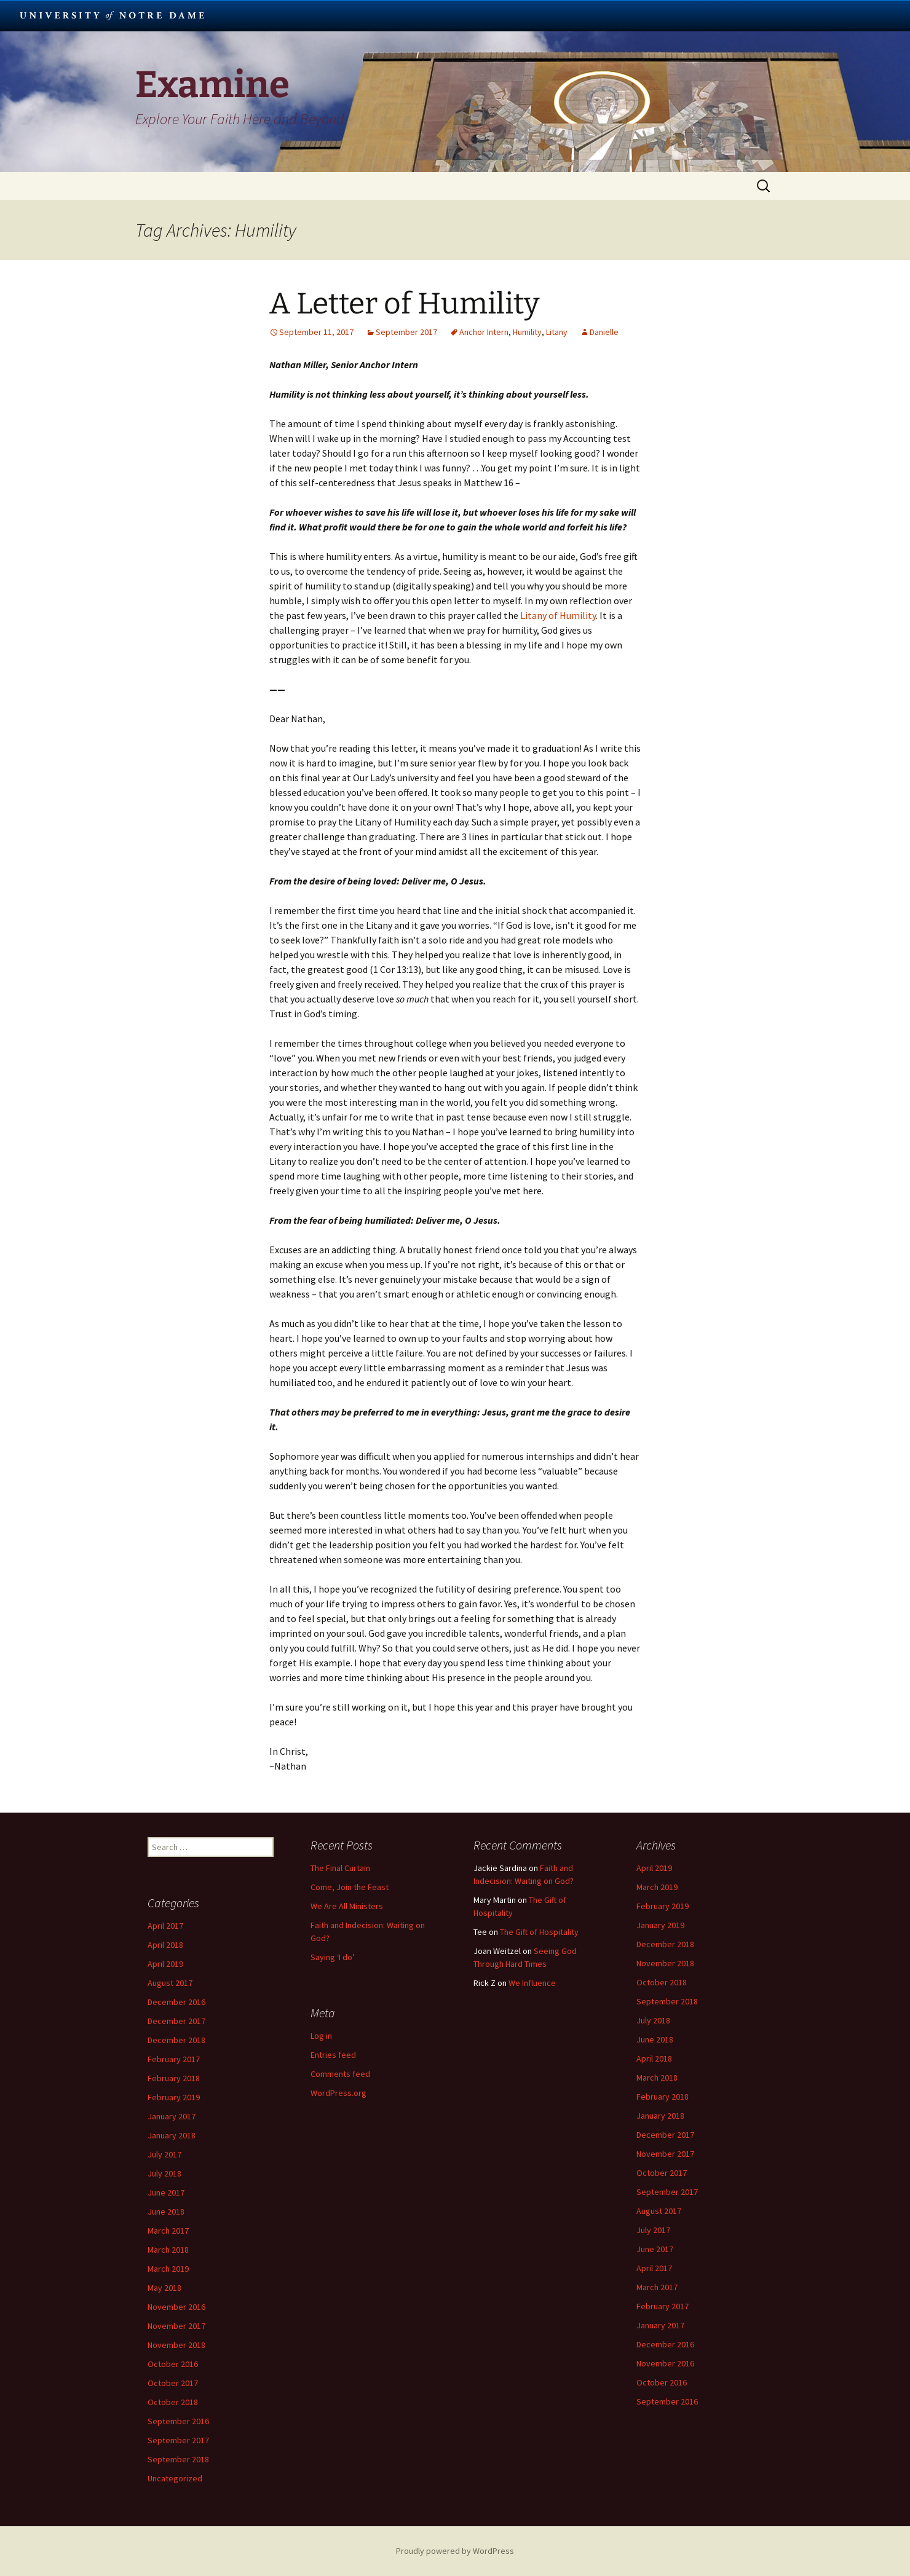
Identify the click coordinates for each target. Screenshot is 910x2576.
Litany (557, 331)
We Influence (532, 1982)
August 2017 (658, 2210)
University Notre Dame (112, 15)
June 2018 (654, 2039)
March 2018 (657, 2077)
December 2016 (665, 2344)
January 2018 (660, 2115)
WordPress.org (338, 2092)
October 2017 (661, 2172)
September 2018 (667, 2001)
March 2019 (657, 1887)
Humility (527, 331)
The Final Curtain (340, 1867)
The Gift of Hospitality (539, 1931)
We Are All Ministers (347, 1906)
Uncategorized (175, 2478)
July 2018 (653, 2020)
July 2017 (653, 2229)
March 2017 (657, 2287)
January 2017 (660, 2325)
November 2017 (665, 2153)
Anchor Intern (483, 331)
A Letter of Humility (404, 303)
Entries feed (333, 2054)
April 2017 (654, 2268)
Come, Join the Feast (350, 1887)
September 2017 (406, 331)
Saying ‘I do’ (333, 1957)
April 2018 (654, 2058)
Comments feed (340, 2073)
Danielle (604, 331)
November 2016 (665, 2363)
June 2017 (654, 2249)
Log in (321, 2035)
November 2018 (665, 1963)
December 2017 (665, 2134)
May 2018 (164, 2287)
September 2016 (667, 2401)
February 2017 (662, 2306)
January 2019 (660, 1925)
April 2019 (654, 1867)
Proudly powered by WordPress (455, 2550)
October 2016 (661, 2382)
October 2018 (661, 1982)
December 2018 (665, 1944)
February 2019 (662, 1906)
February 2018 (662, 2096)
